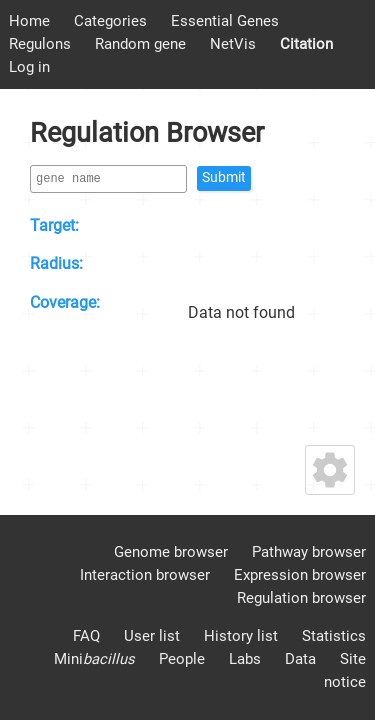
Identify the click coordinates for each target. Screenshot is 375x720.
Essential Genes (225, 21)
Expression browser (300, 575)
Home (29, 21)
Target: (54, 225)
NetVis (233, 44)
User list (152, 636)
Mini (94, 659)
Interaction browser (145, 575)
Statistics (334, 636)
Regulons (40, 44)
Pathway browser (309, 552)
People (182, 659)
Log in (29, 67)
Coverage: (65, 302)
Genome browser (171, 552)
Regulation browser (301, 598)
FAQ (86, 636)
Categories (110, 21)
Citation (306, 44)
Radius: (56, 263)
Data (300, 659)
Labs (245, 659)
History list (241, 636)
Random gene (140, 44)
